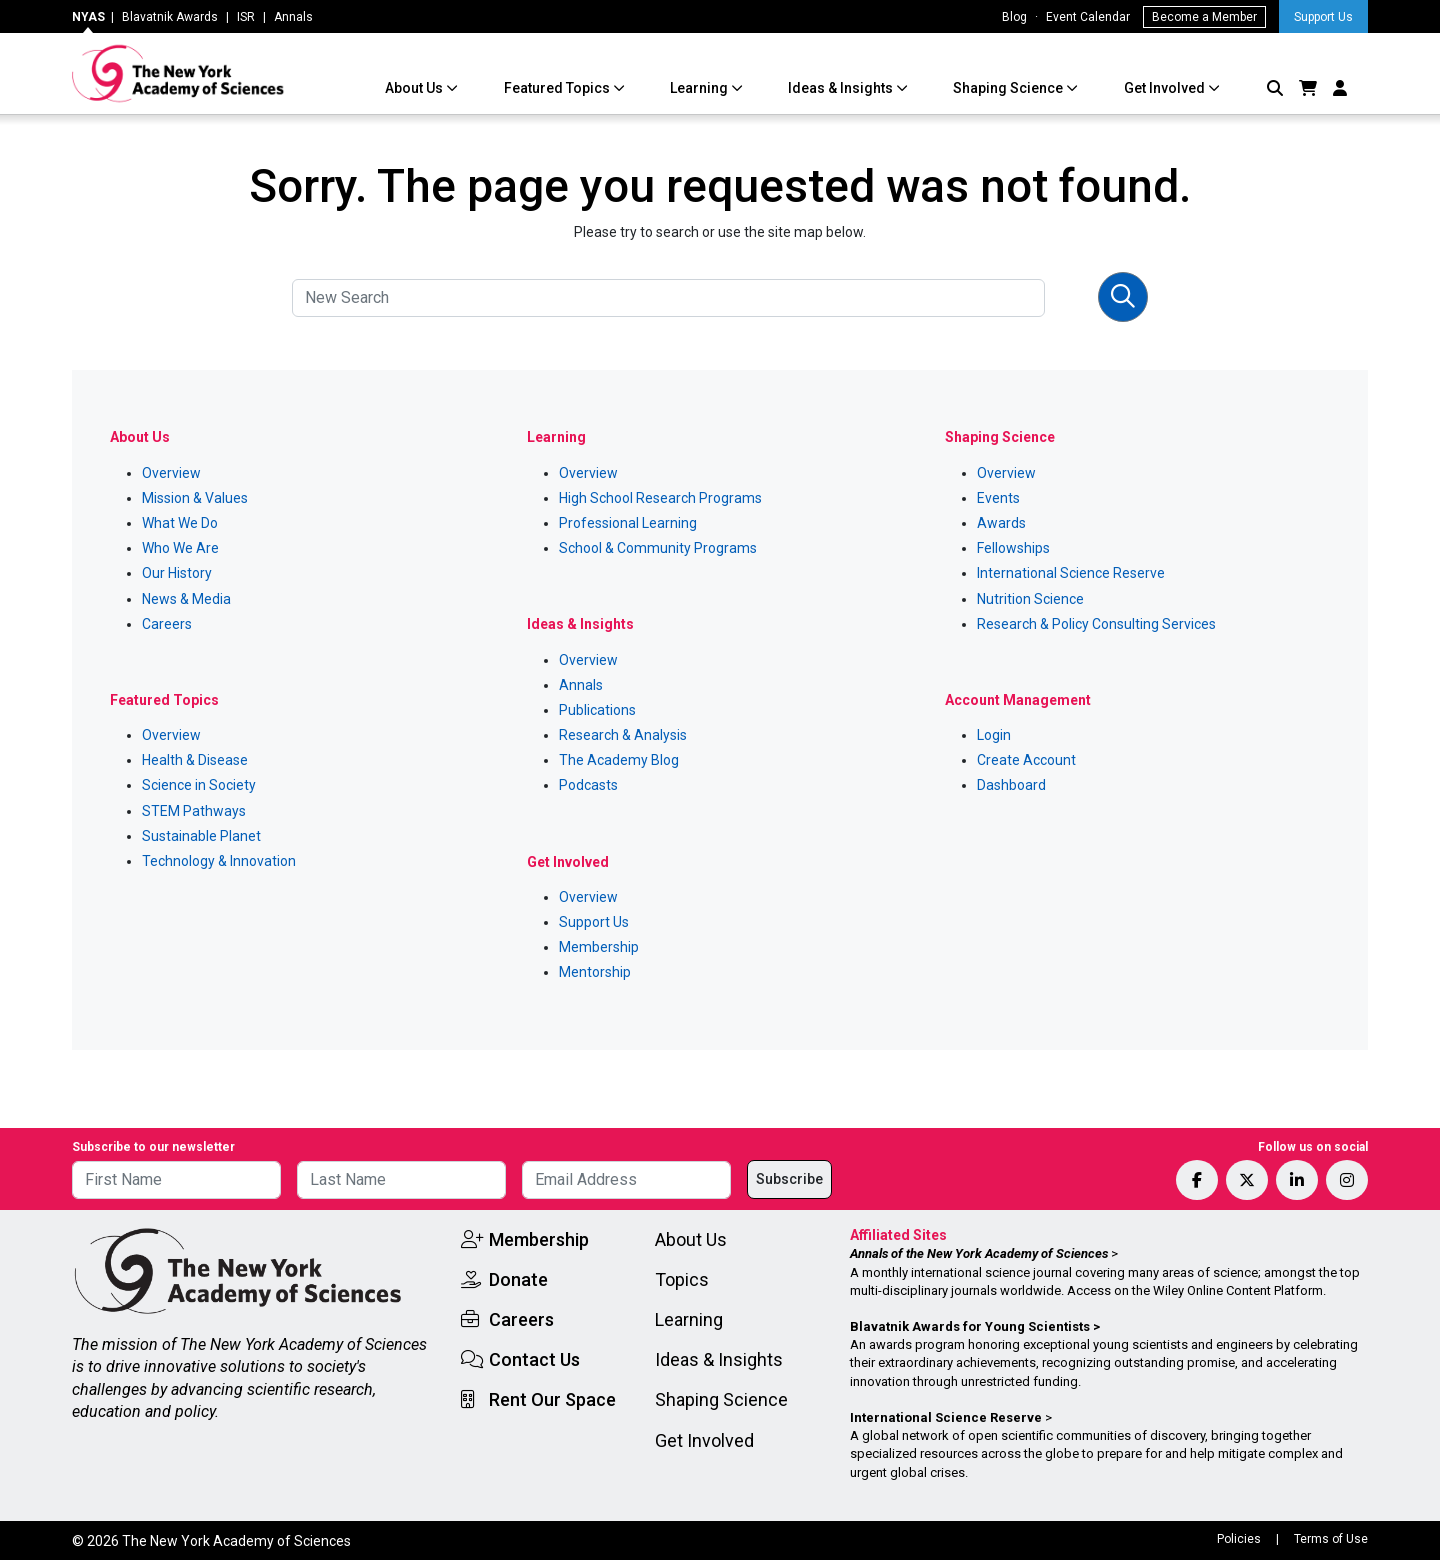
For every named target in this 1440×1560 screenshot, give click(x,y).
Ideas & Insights (842, 88)
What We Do (180, 523)
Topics (682, 1279)
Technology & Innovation (219, 861)
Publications (597, 710)
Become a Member (1204, 17)
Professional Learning (628, 523)
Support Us (1323, 17)
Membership (599, 947)
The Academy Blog (619, 760)
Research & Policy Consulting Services (1096, 624)
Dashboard (1011, 785)
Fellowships (1013, 548)
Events (998, 498)
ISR (246, 17)
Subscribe (789, 1179)
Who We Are (180, 548)
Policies (1239, 1539)
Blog (1014, 17)
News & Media (186, 599)
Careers (167, 624)
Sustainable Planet (201, 836)
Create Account (1026, 760)
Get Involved (1166, 88)
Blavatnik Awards (170, 17)
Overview (171, 473)
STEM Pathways (194, 811)
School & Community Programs (658, 548)
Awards (1001, 523)
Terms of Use (1331, 1539)
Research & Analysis (623, 735)
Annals (293, 17)
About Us (415, 88)
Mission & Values (195, 498)
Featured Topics (558, 88)
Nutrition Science (1030, 599)
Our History (177, 573)
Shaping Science (1009, 88)
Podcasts (588, 785)
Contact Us (534, 1359)
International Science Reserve (1071, 573)
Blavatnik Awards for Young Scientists (970, 1326)
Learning (700, 88)
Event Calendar (1088, 17)
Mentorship (595, 972)
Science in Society (199, 785)
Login (994, 735)
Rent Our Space (552, 1399)
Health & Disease (195, 760)
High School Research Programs (660, 498)
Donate (518, 1279)
